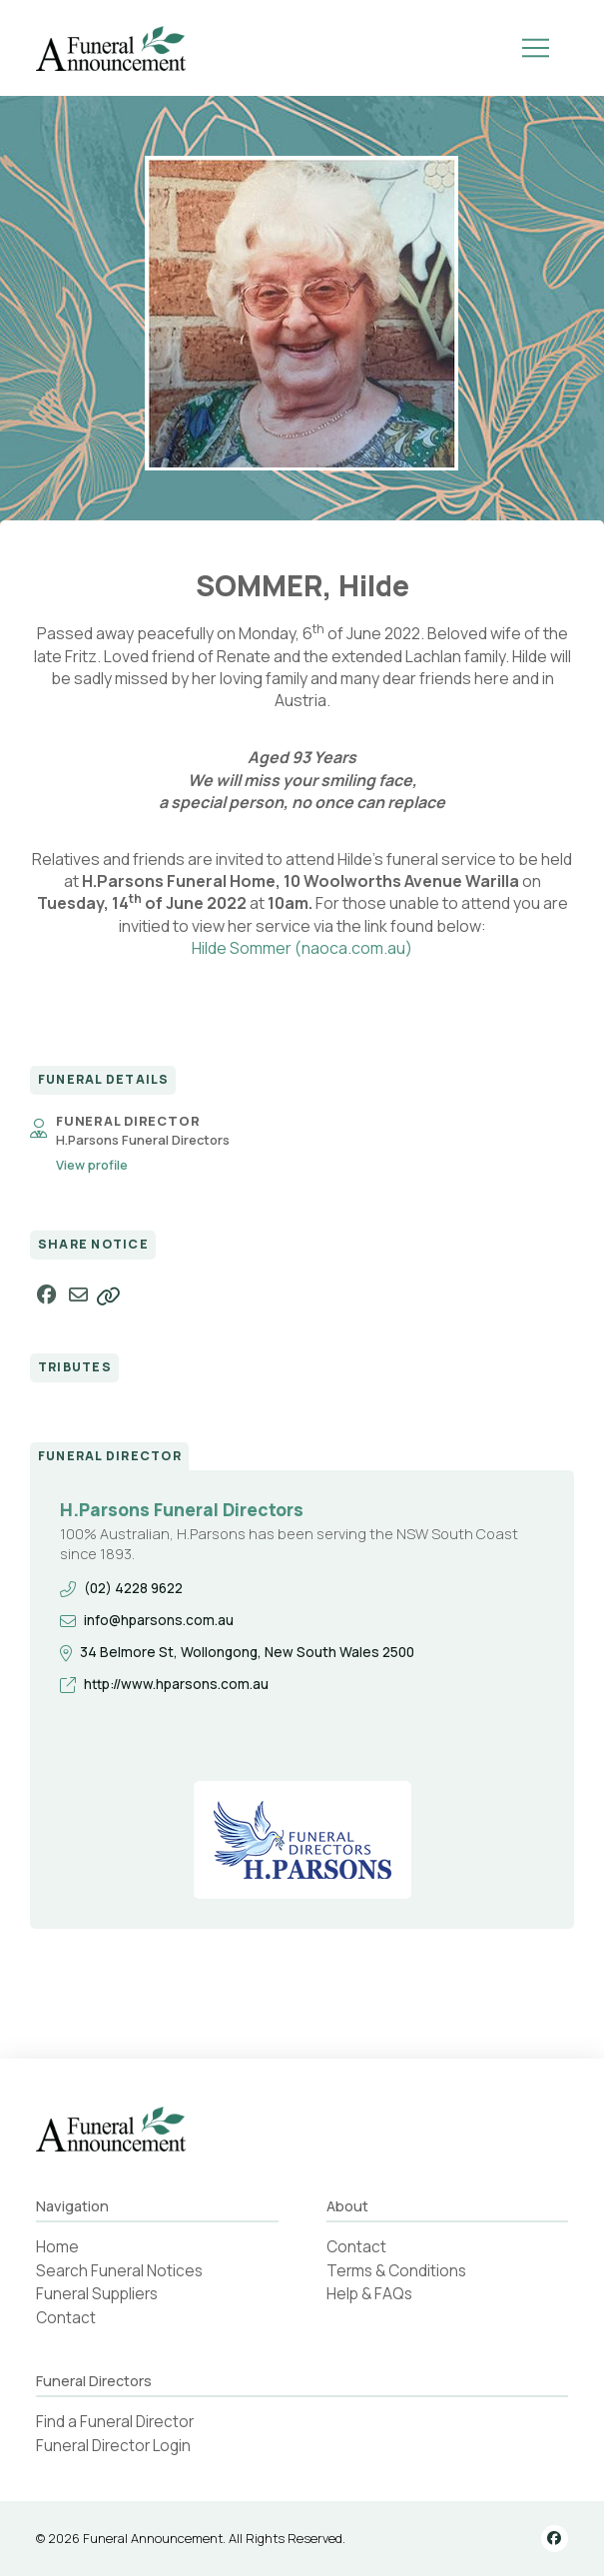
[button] (536, 48)
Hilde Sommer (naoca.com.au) (302, 948)
